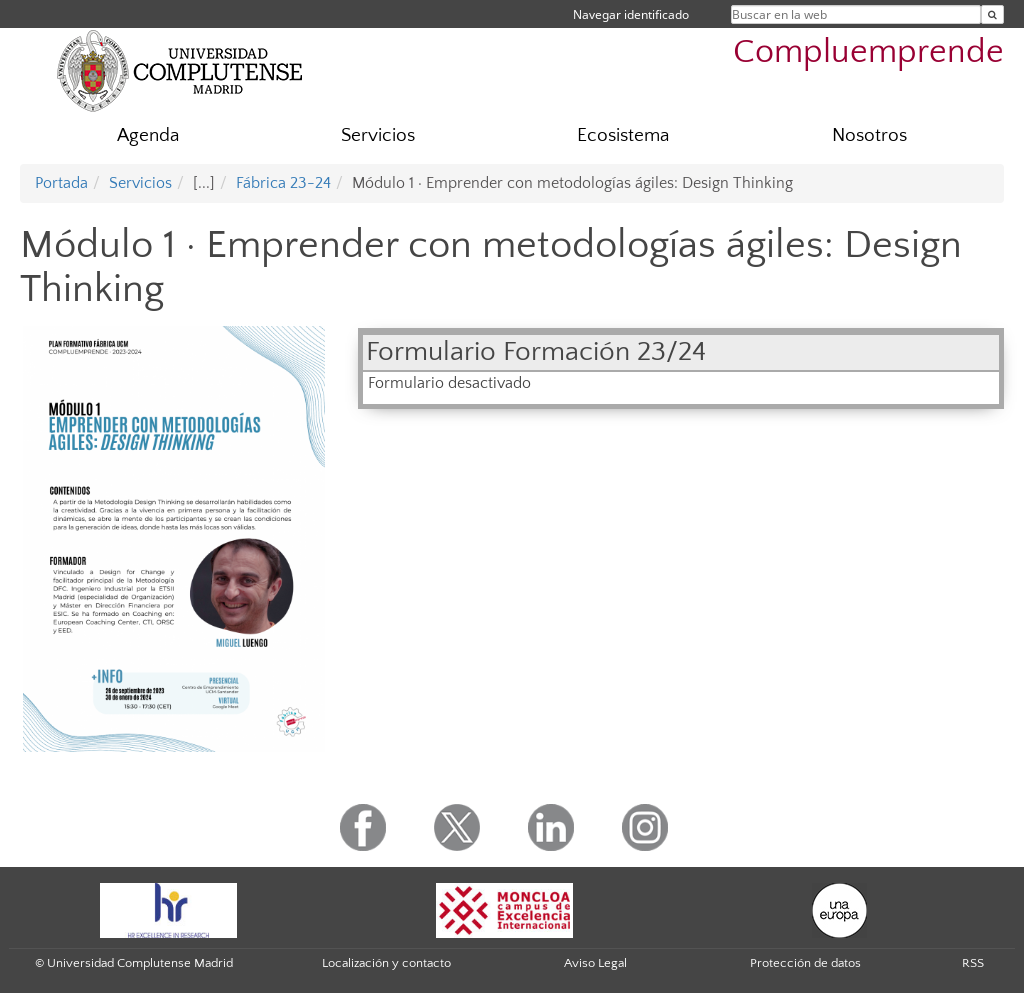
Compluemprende (868, 52)
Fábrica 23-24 (283, 183)
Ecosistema (623, 135)
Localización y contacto (386, 963)
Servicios (378, 135)
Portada (61, 183)
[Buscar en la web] (992, 14)
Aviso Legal (595, 963)
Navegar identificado (631, 14)
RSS (973, 963)
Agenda (148, 135)
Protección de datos (805, 963)
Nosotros (869, 135)
